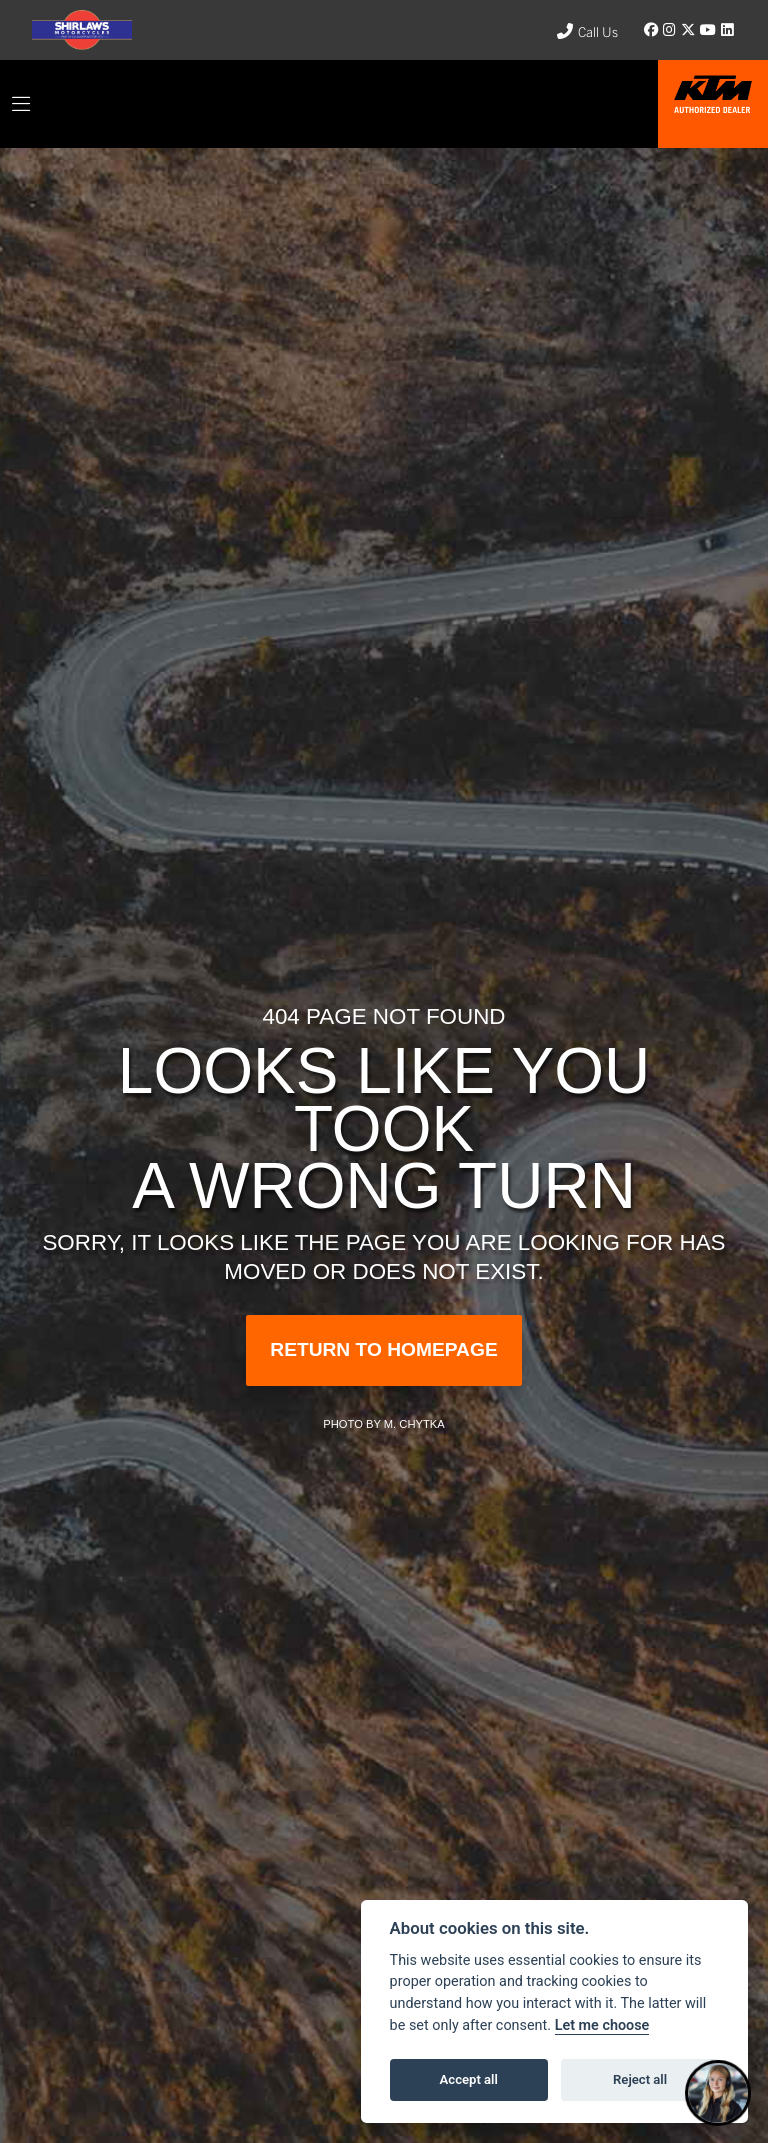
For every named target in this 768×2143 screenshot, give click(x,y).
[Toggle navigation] (21, 104)
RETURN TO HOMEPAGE (383, 1349)
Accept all (469, 2079)
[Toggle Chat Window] (718, 2093)
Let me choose (602, 2025)
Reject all (640, 2079)
